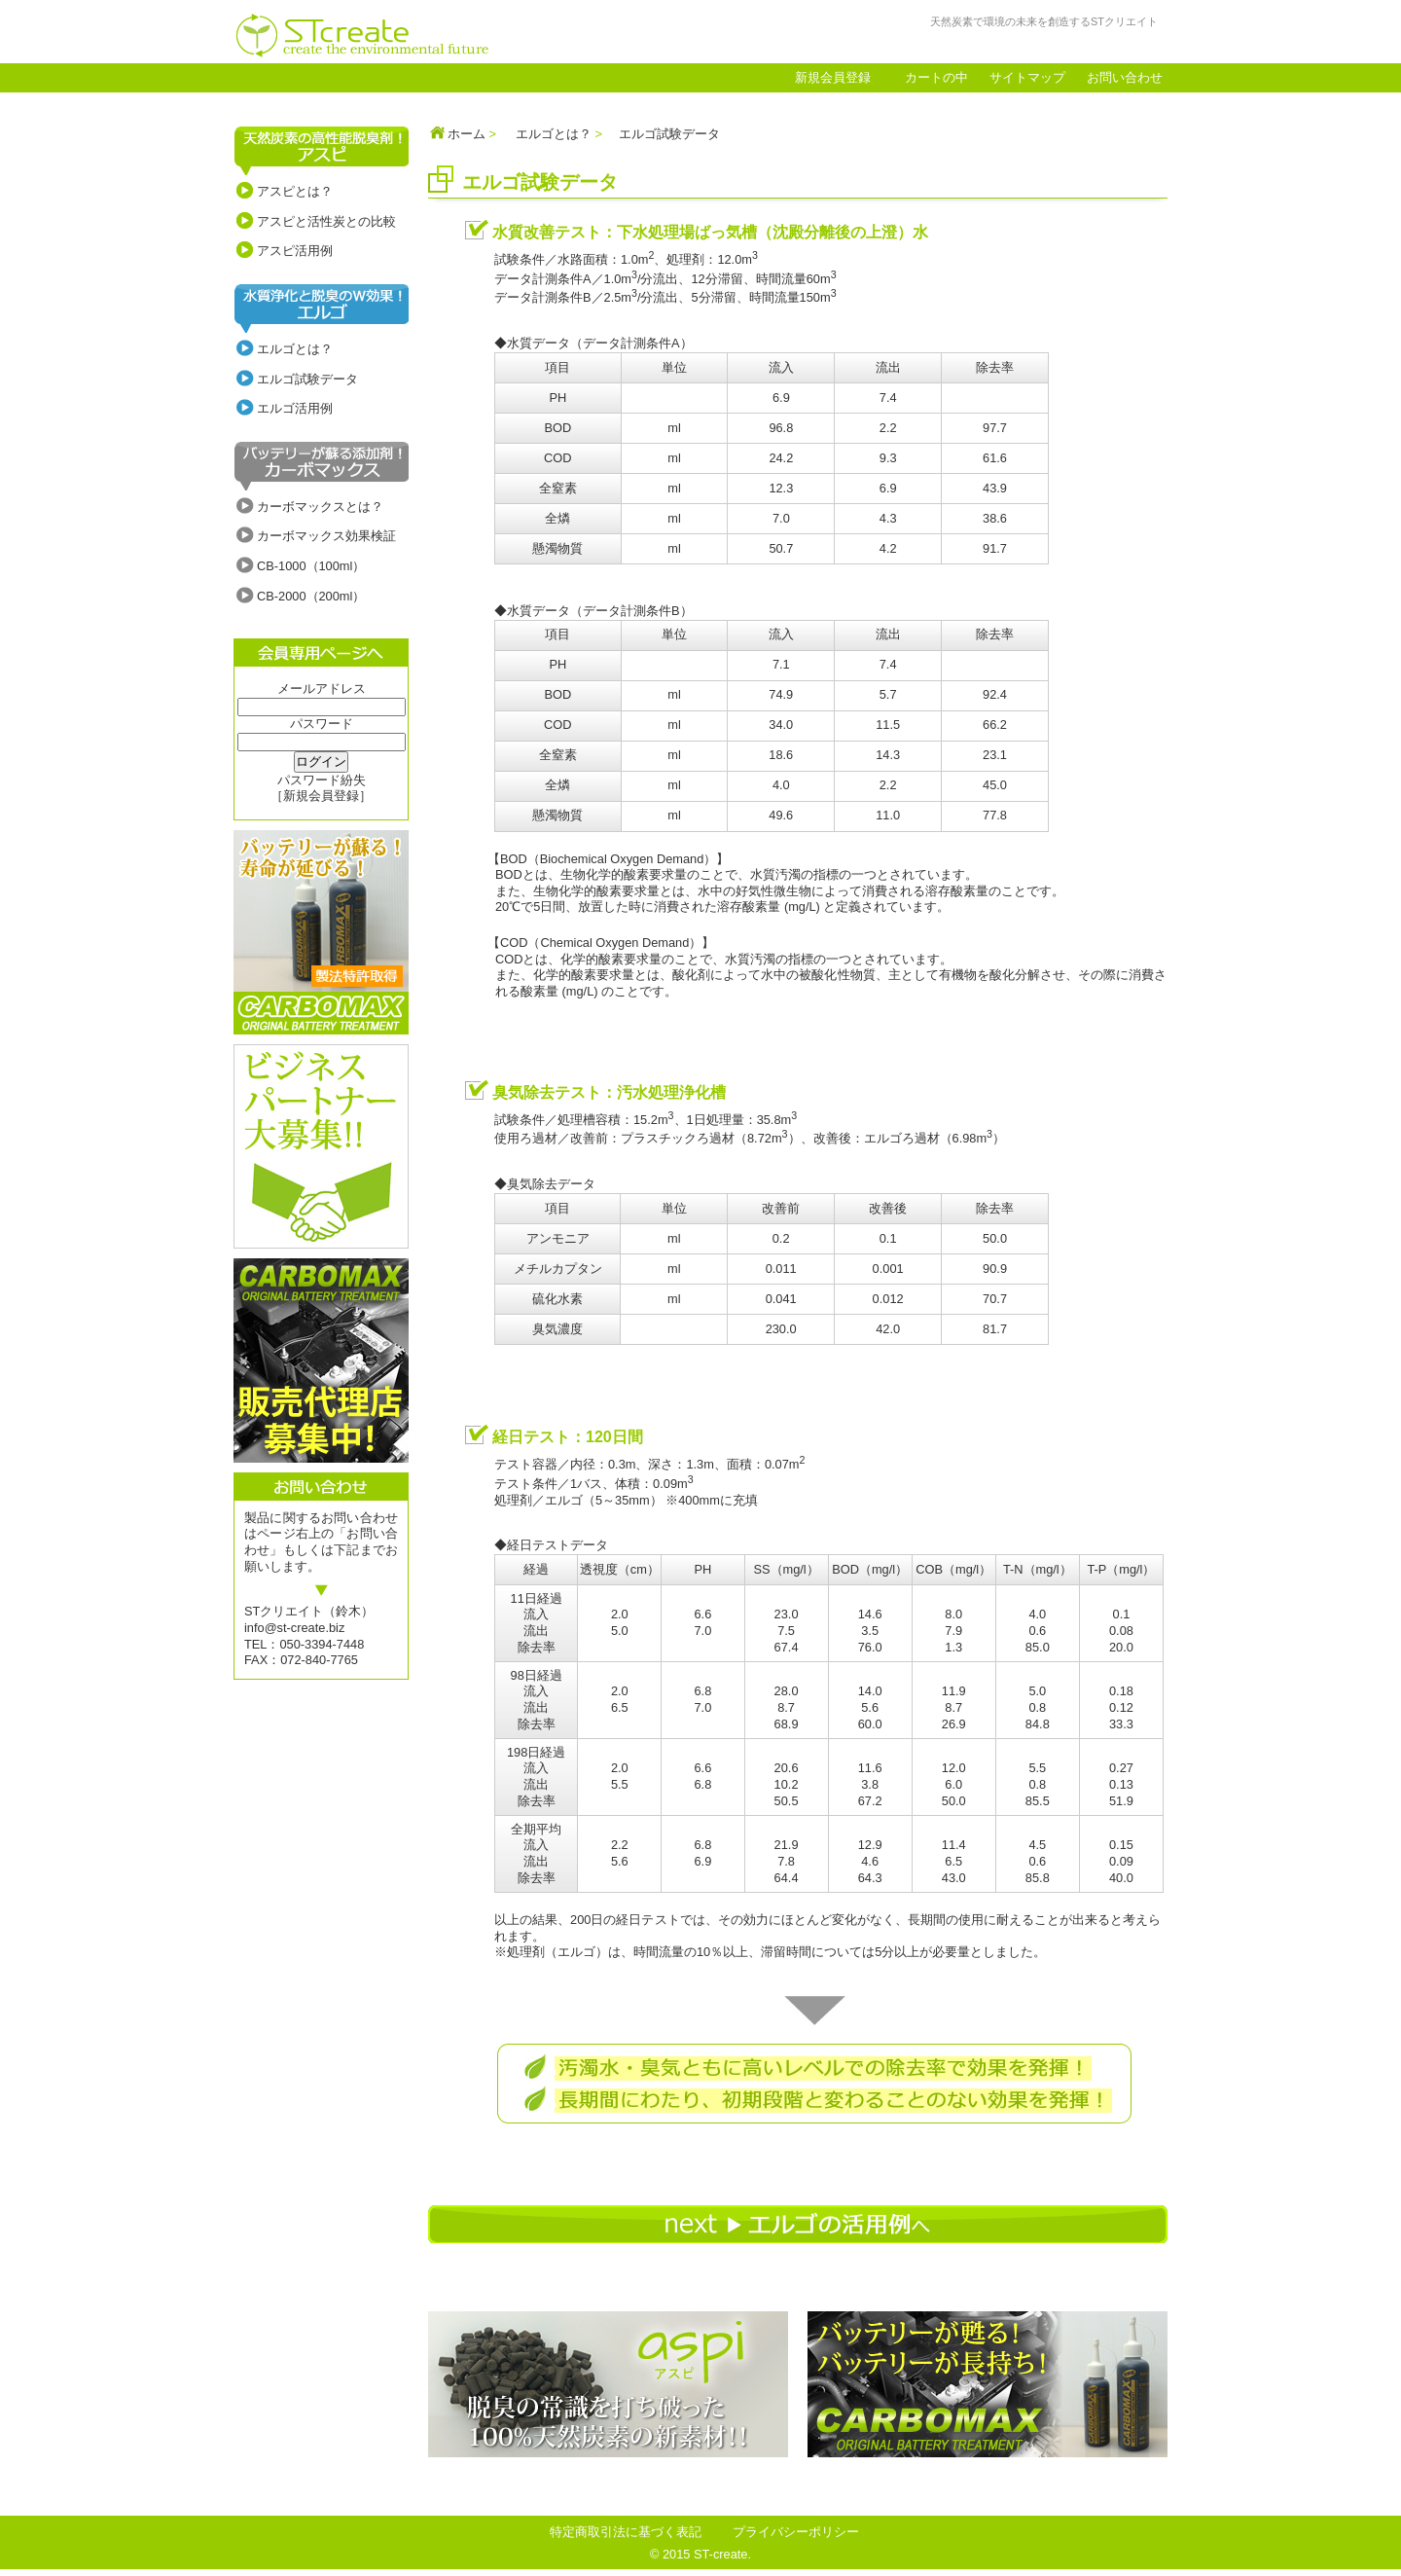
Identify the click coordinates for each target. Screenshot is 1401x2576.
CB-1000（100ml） (311, 566)
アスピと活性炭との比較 (326, 221)
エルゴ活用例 (295, 408)
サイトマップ (1027, 77)
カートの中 (936, 77)
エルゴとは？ (295, 349)
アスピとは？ (295, 191)
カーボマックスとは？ (320, 506)
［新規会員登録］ (321, 795)
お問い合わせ (1125, 77)
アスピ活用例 (295, 250)
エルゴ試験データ (307, 379)
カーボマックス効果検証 (326, 535)
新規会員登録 (833, 77)
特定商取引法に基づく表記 (625, 2531)
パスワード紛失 (321, 780)
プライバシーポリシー (796, 2531)
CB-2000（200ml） (311, 596)
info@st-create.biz (294, 1627)
